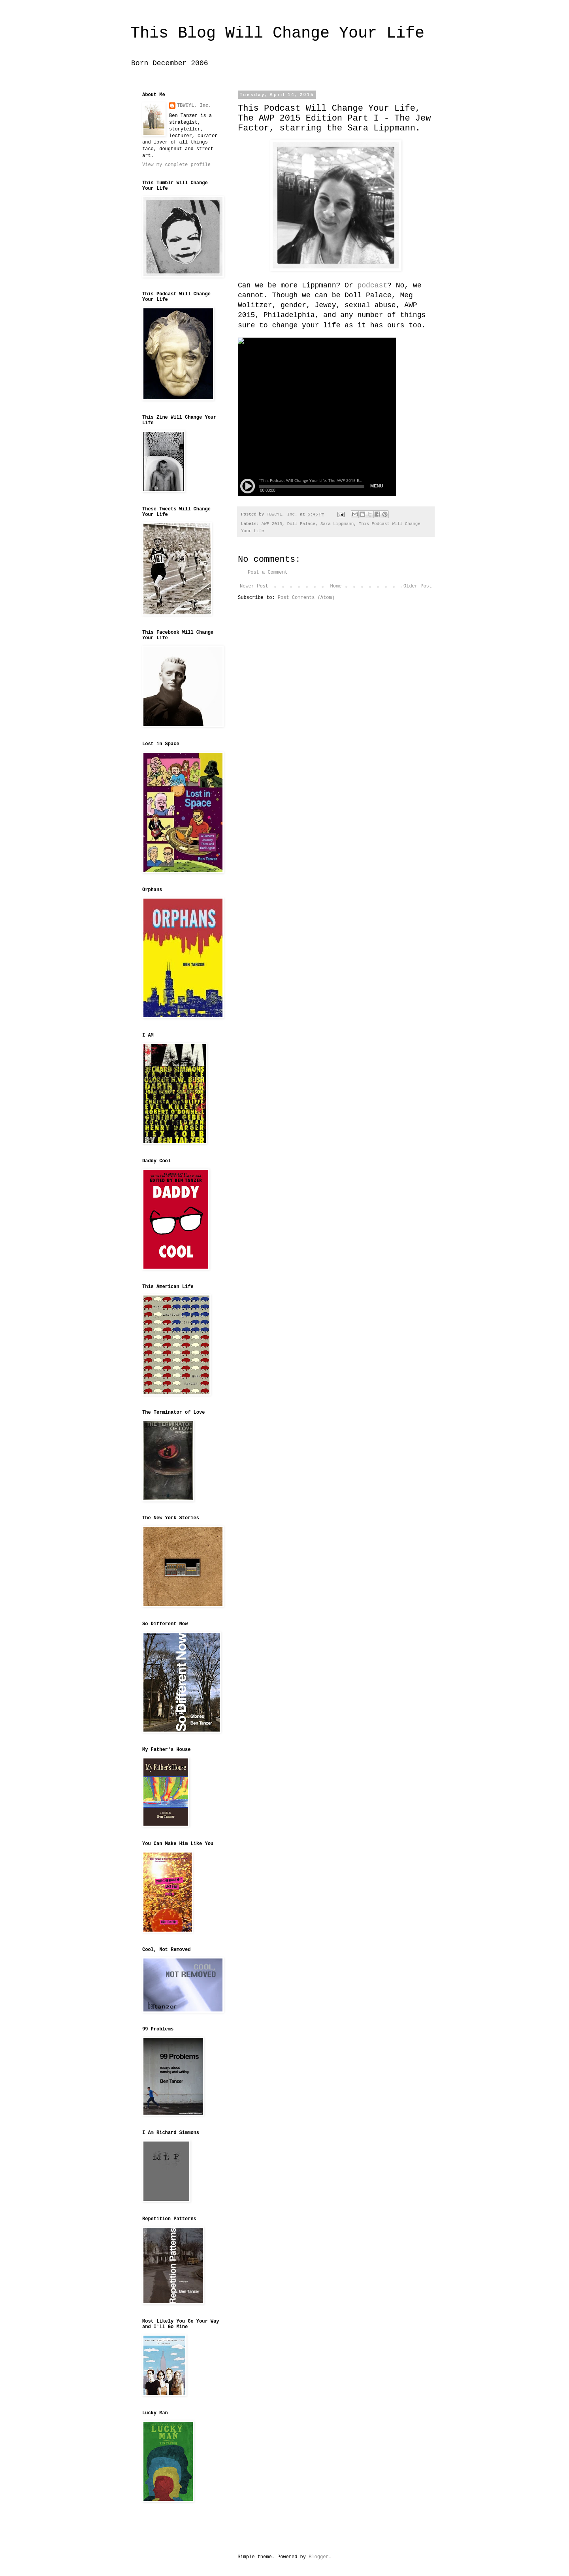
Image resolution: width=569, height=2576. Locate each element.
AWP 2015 (272, 523)
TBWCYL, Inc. (194, 105)
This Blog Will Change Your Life (277, 33)
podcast (372, 285)
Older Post (417, 586)
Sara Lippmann (337, 523)
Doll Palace (301, 523)
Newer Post (254, 586)
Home (336, 586)
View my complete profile (176, 165)
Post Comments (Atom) (306, 598)
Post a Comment (268, 572)
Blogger (318, 2557)
